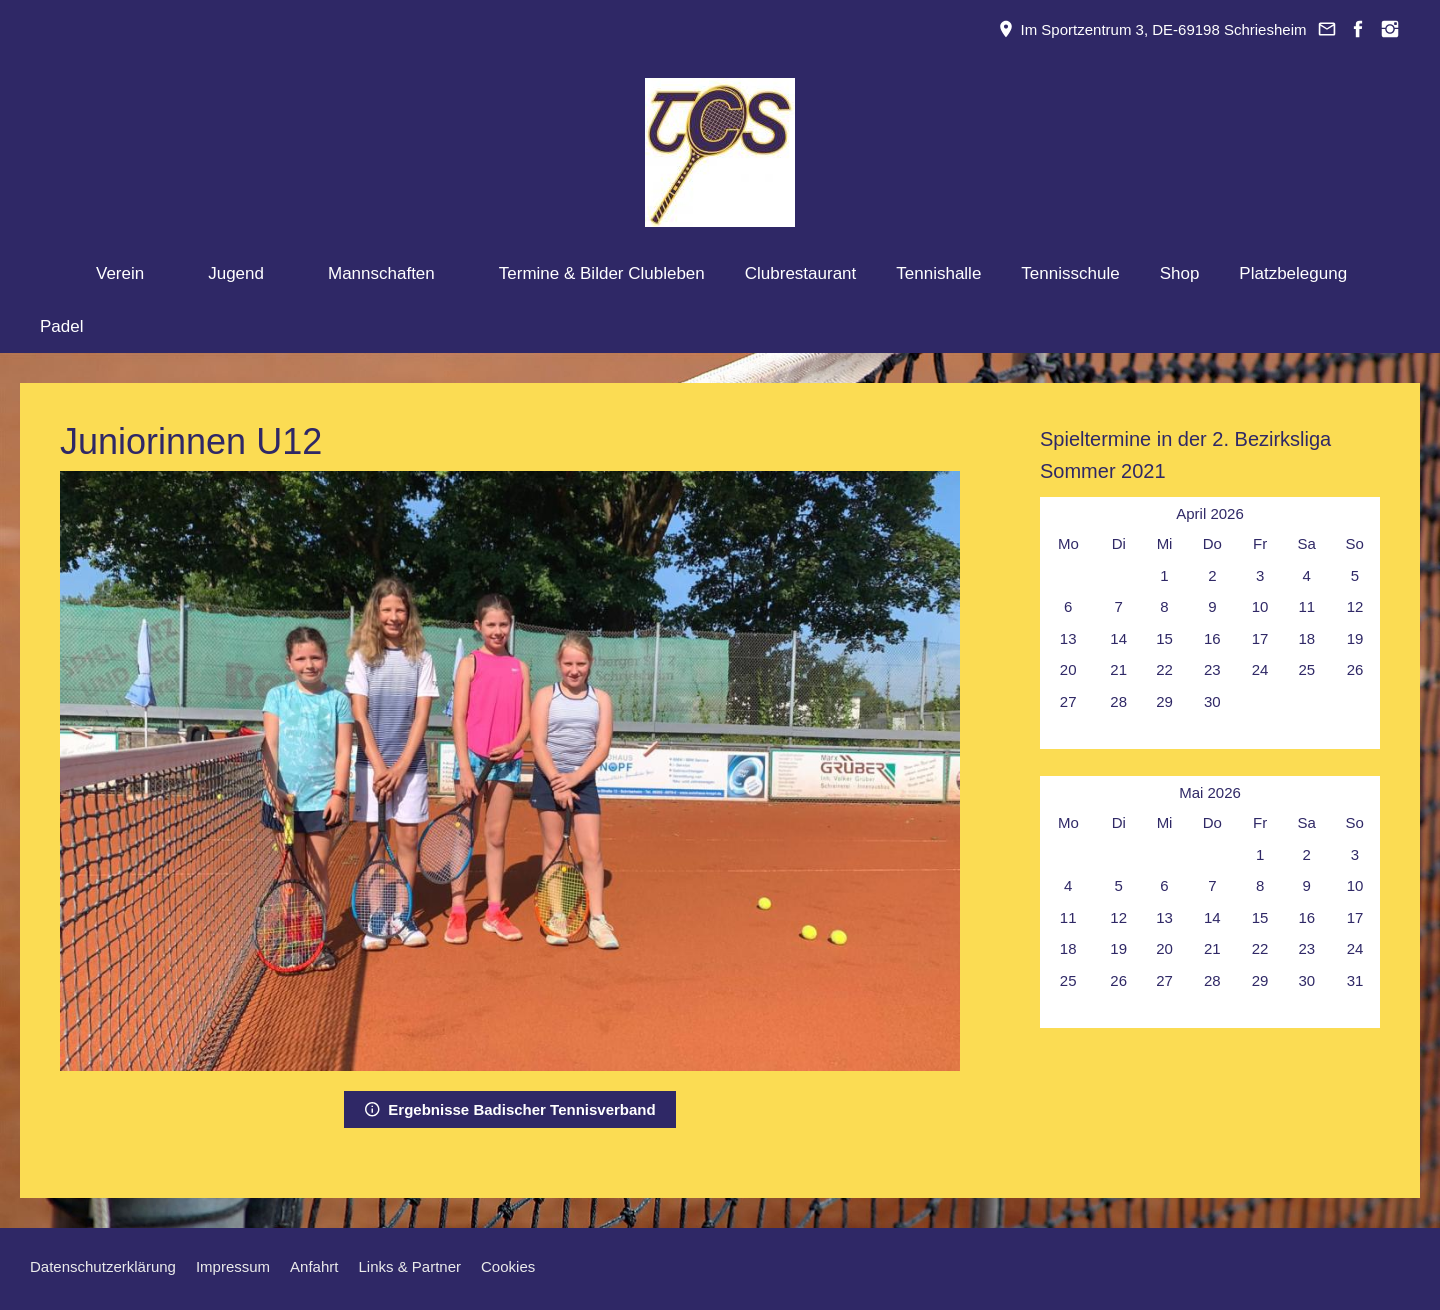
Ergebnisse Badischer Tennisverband (509, 1109)
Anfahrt (314, 1266)
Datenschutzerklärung (103, 1266)
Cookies (508, 1266)
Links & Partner (409, 1266)
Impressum (233, 1266)
